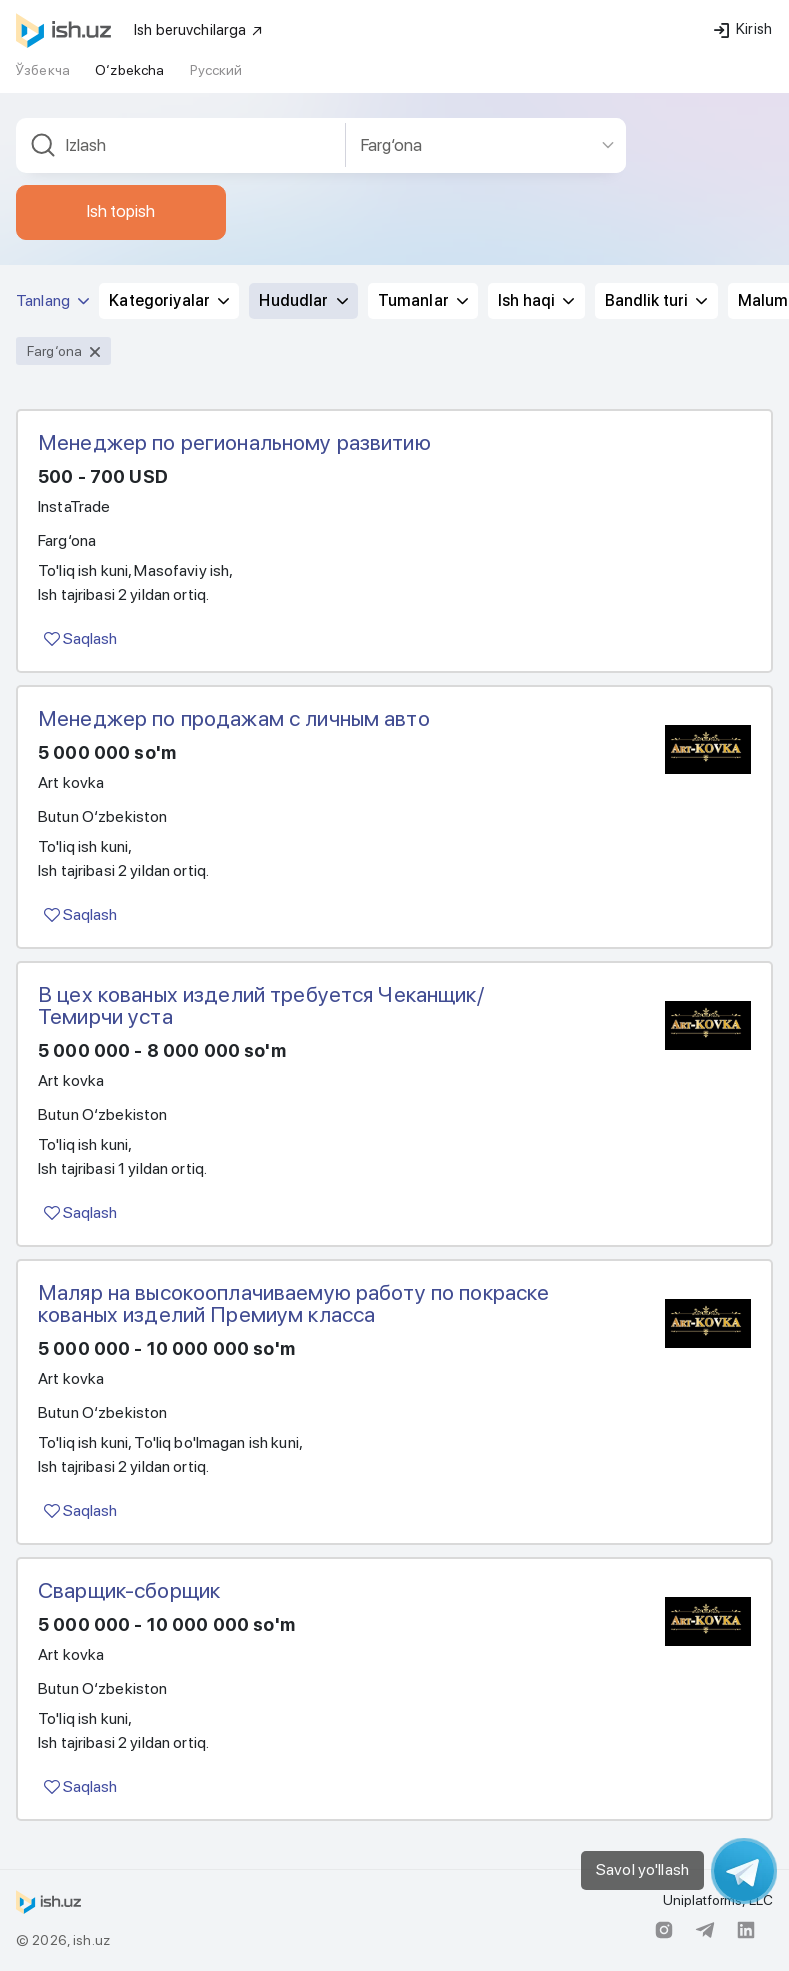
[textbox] (181, 145)
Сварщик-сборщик (129, 1590)
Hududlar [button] (303, 300)
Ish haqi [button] (536, 300)
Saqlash (80, 638)
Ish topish (121, 211)
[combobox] (181, 145)
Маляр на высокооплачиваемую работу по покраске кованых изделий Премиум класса (293, 1303)
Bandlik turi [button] (656, 300)
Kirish (743, 29)
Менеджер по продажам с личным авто (234, 718)
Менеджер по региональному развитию (234, 442)
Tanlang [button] (52, 300)
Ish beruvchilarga (199, 30)
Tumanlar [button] (423, 300)
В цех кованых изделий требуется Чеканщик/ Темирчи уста (261, 1005)
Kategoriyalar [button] (169, 300)
